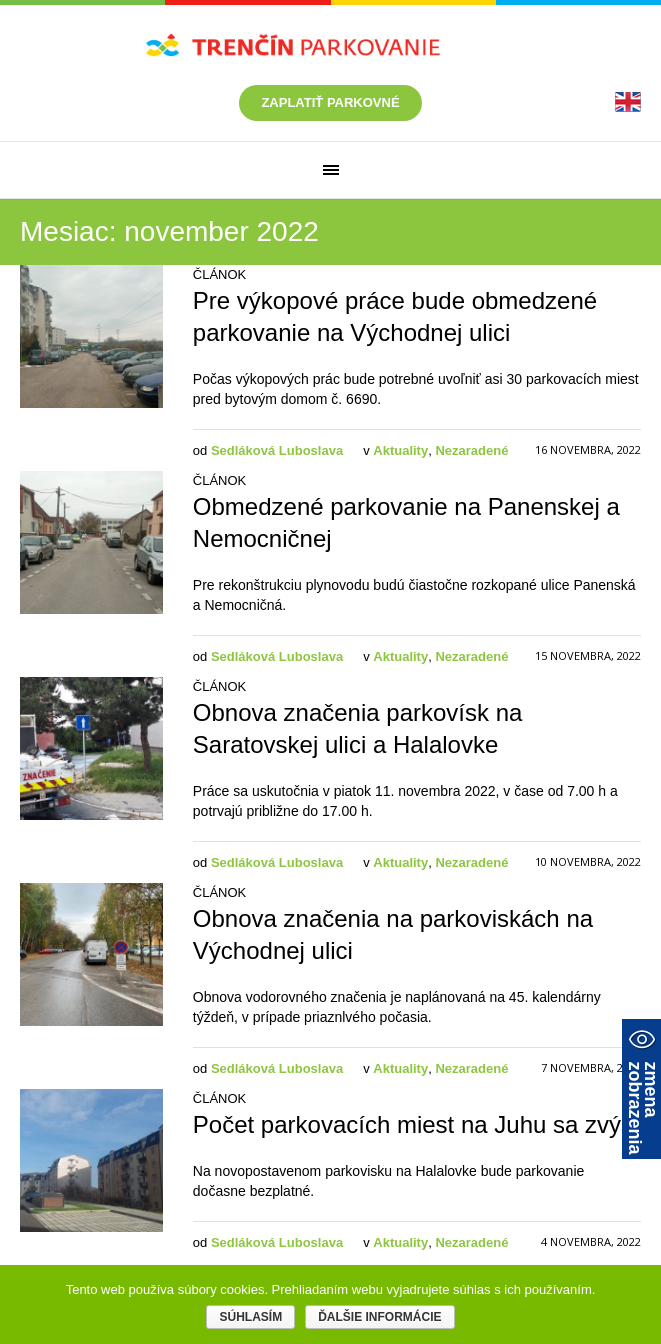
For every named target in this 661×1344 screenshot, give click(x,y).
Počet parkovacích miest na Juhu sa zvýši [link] (416, 1124)
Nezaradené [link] (471, 450)
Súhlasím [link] (250, 1317)
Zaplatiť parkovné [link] (330, 102)
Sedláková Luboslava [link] (277, 450)
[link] (628, 101)
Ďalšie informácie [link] (379, 1317)
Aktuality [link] (400, 450)
